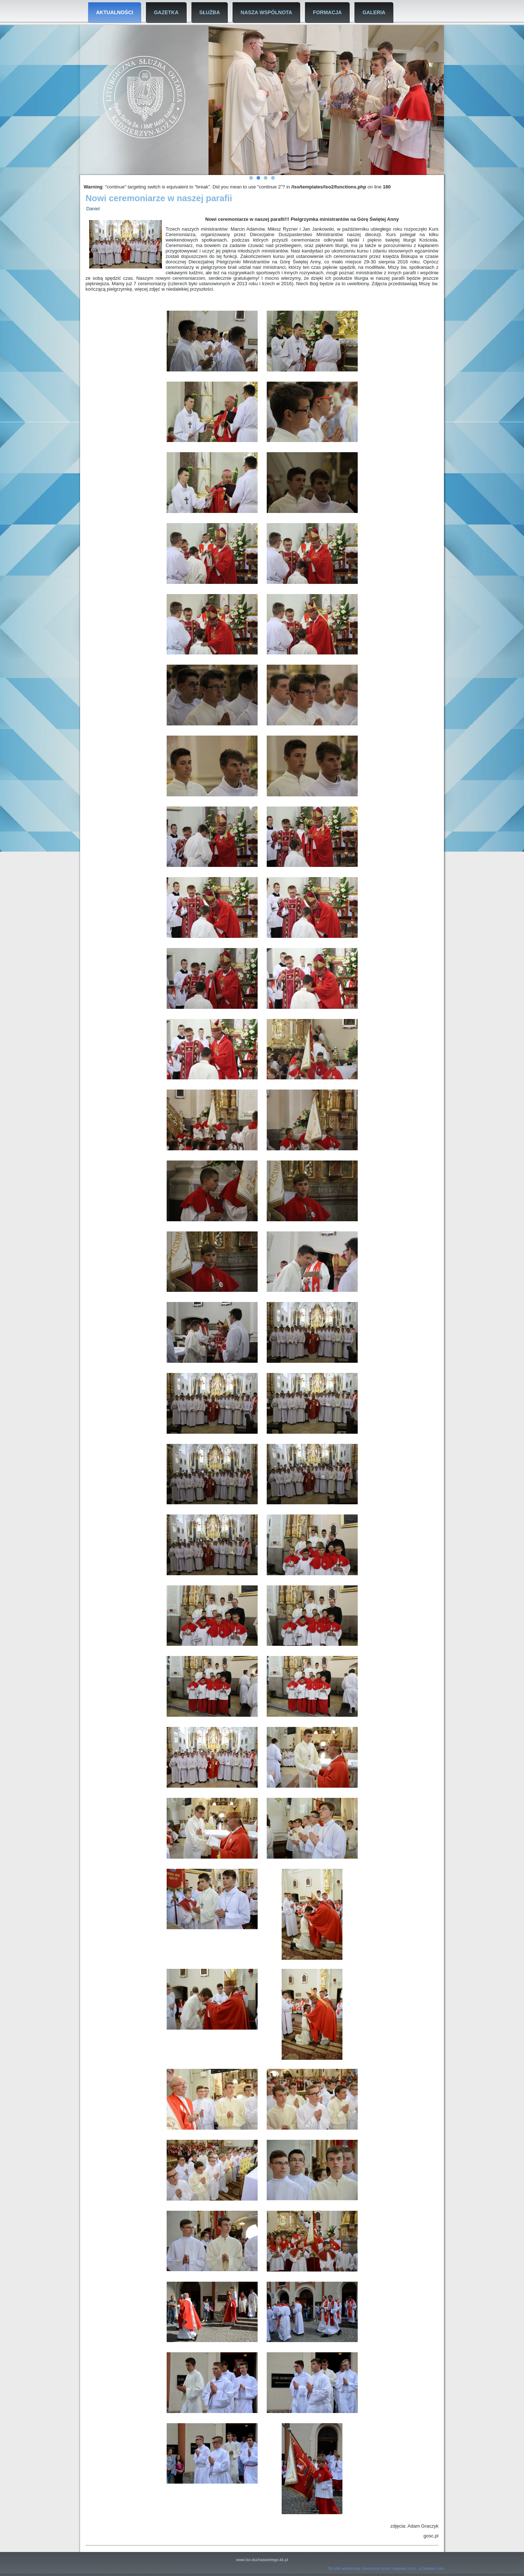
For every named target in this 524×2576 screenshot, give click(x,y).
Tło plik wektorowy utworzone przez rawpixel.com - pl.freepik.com (386, 2568)
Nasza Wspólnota (266, 12)
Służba (209, 12)
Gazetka (166, 12)
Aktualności (114, 12)
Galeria (373, 12)
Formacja (327, 12)
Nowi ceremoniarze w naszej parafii (159, 198)
